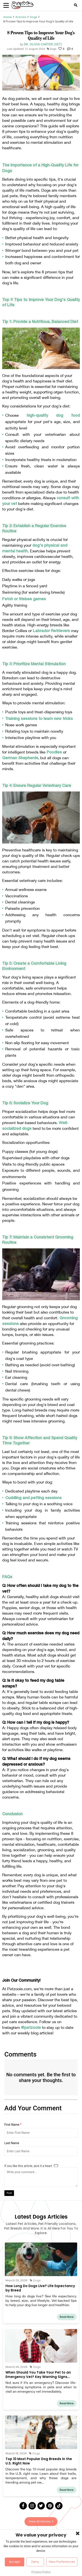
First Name (12, 2124)
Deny (35, 2562)
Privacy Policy (41, 2572)
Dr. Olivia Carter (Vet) (43, 44)
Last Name (11, 2143)
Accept (14, 2562)
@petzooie (31, 2027)
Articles (20, 17)
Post (9, 2193)
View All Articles (41, 2521)
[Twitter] (41, 2505)
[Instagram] (32, 2505)
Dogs (33, 17)
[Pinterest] (50, 2505)
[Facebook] (23, 2505)
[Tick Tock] (59, 2505)
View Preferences (62, 2562)
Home (7, 17)
